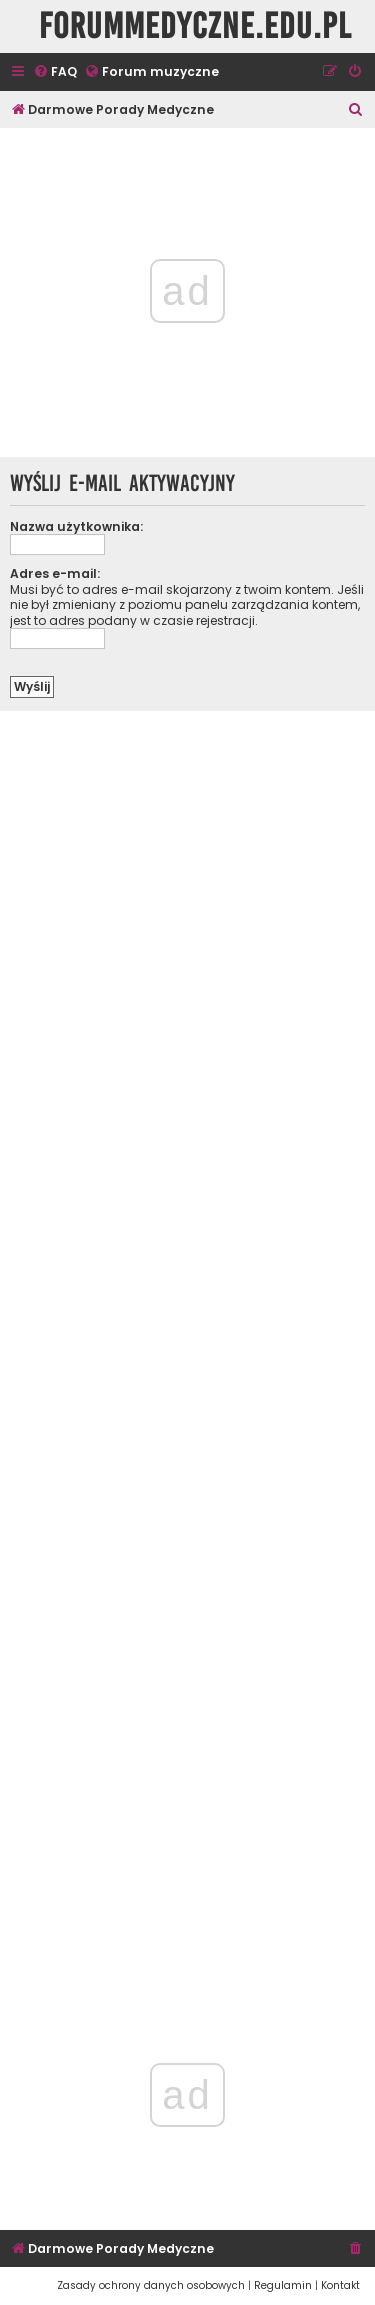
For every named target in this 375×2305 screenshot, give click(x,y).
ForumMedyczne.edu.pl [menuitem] (195, 26)
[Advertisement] (187, 1342)
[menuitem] (55, 72)
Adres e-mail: (55, 573)
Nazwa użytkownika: (76, 526)
